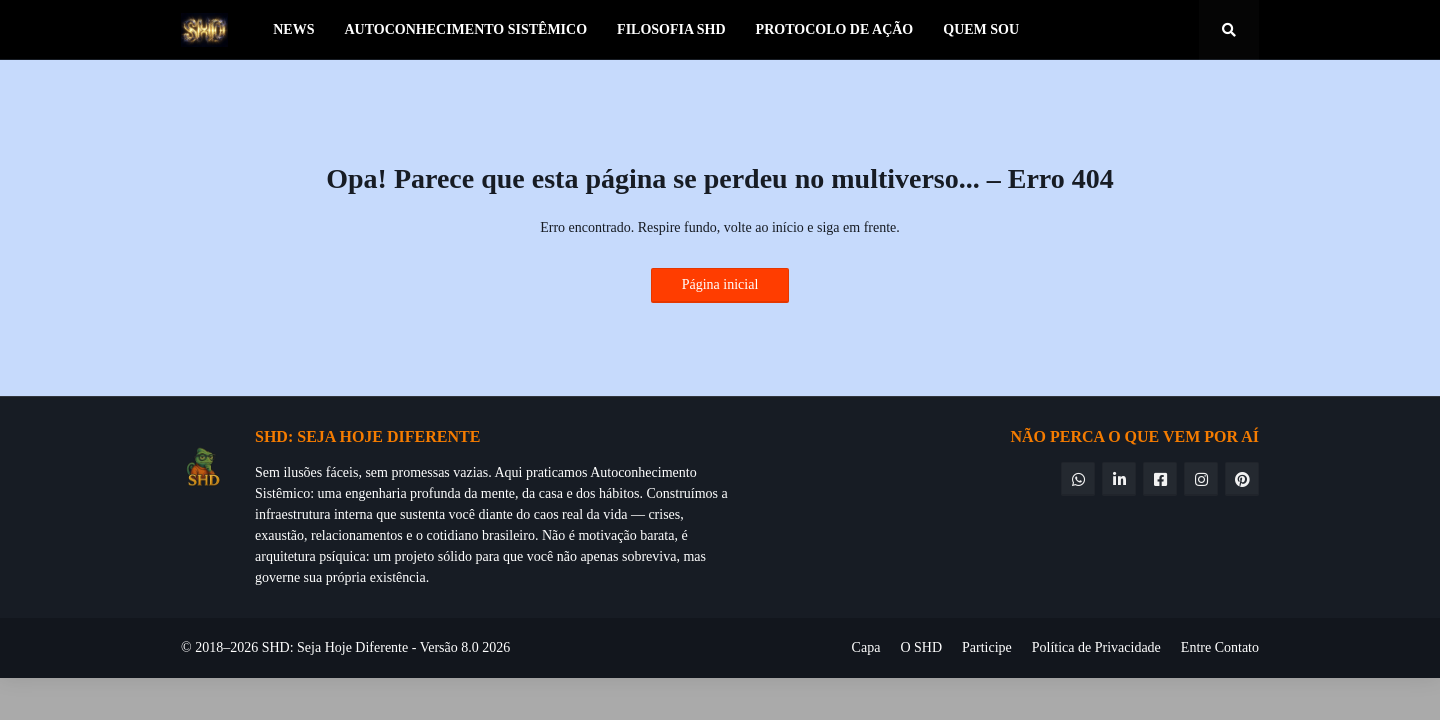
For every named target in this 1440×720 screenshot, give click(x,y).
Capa (866, 647)
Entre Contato (1220, 647)
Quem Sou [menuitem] (981, 29)
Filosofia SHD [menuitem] (671, 29)
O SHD (921, 647)
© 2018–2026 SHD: (239, 647)
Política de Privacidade (1096, 647)
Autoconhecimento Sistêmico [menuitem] (465, 29)
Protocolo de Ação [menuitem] (835, 29)
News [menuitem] (293, 29)
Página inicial (720, 284)
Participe (987, 647)
